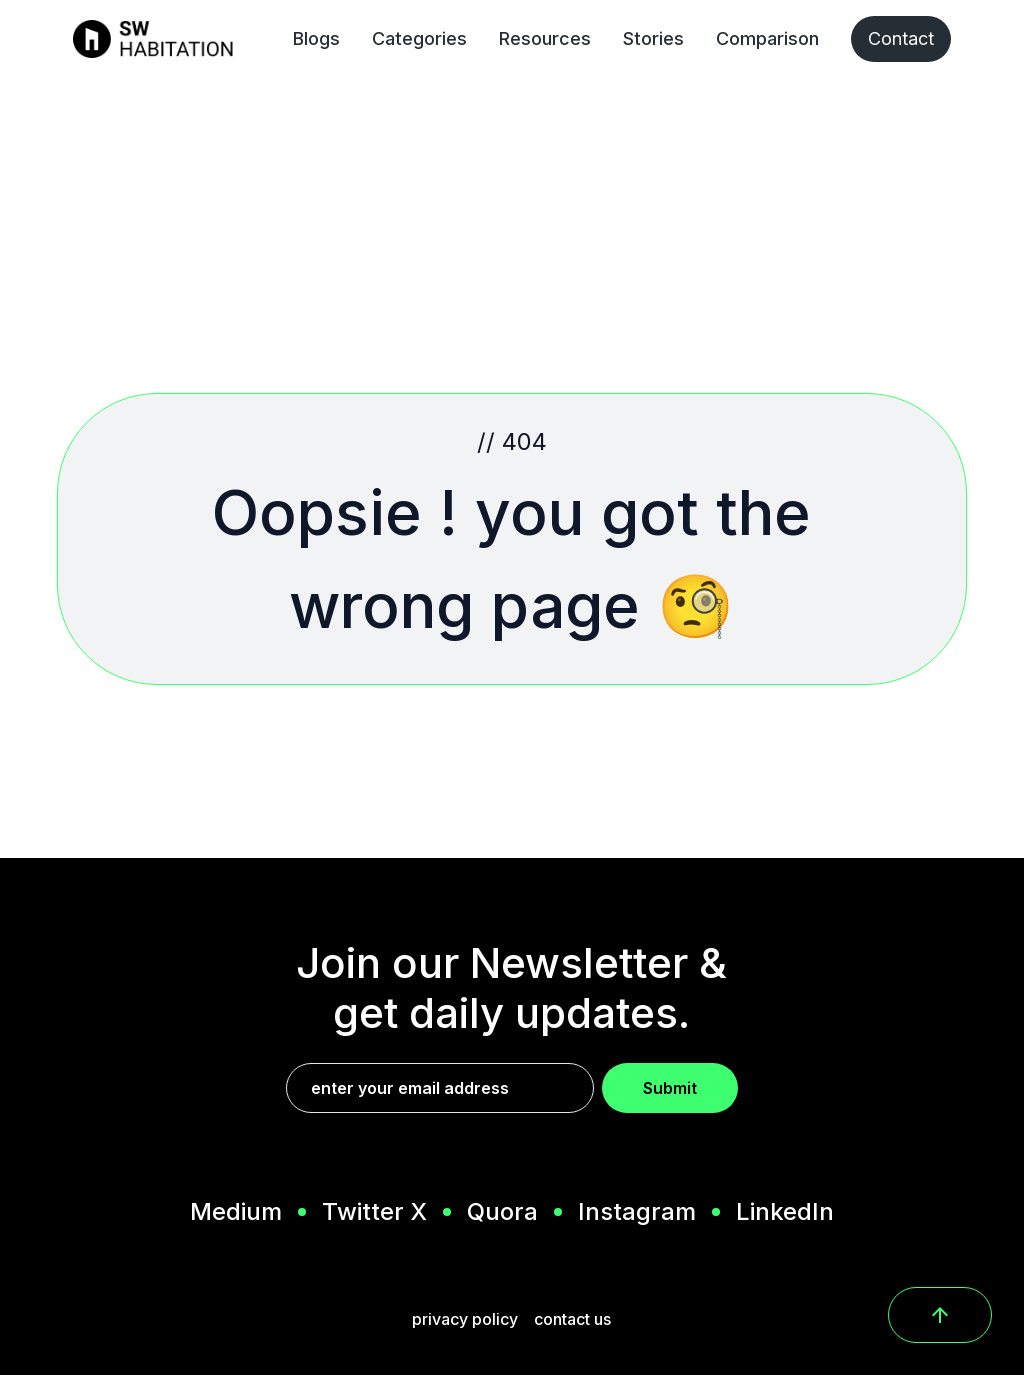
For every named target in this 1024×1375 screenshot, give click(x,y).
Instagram (637, 1212)
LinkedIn (785, 1212)
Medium (236, 1212)
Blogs (316, 38)
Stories (653, 38)
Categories (419, 38)
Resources (545, 38)
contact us (572, 1319)
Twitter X (374, 1212)
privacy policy (465, 1319)
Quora (502, 1212)
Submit (670, 1088)
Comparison (767, 38)
